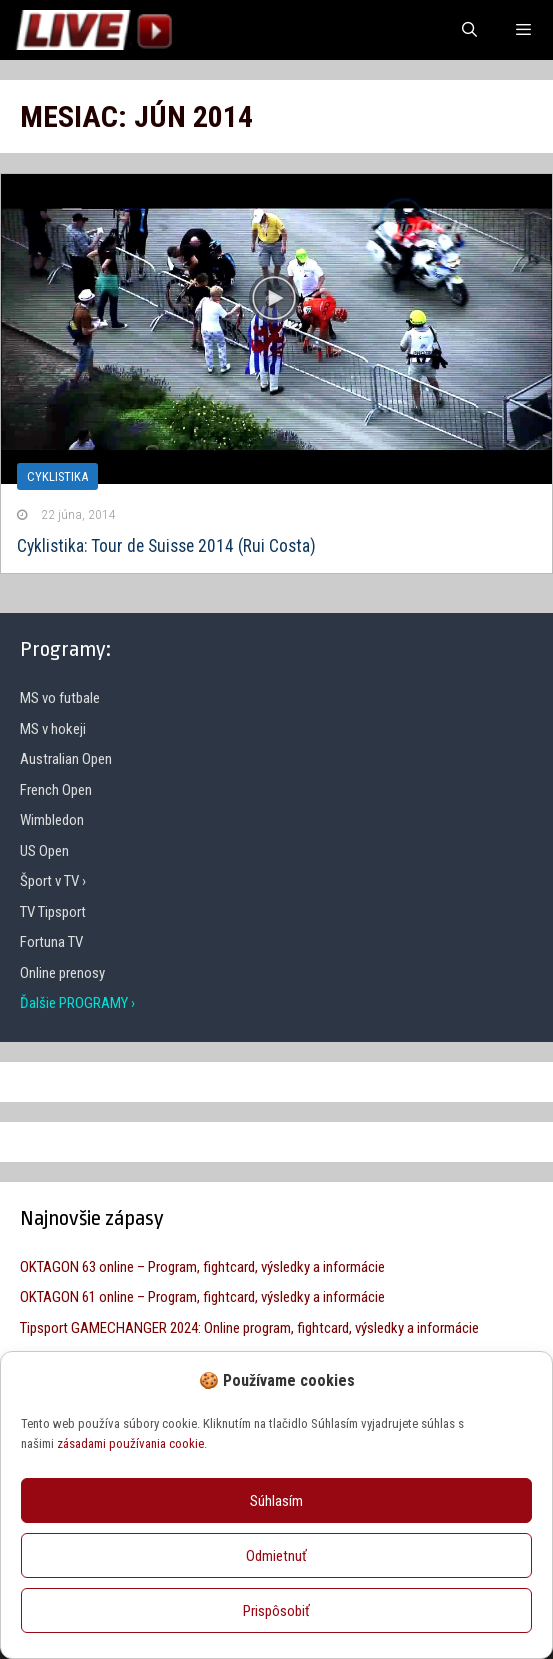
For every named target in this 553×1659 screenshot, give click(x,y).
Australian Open (66, 759)
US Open (44, 851)
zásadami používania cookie (130, 1443)
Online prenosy (62, 973)
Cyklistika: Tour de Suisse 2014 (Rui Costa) (166, 546)
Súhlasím (276, 1501)
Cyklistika (57, 476)
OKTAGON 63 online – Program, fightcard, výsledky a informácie (202, 1267)
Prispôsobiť (276, 1611)
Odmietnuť (276, 1556)
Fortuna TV (51, 942)
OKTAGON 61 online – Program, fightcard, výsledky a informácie (202, 1297)
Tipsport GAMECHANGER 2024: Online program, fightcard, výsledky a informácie (249, 1328)
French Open (56, 790)
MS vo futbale (60, 698)
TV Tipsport (53, 912)
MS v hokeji (53, 729)
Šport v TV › (53, 881)
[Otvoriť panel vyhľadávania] (468, 30)
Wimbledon (52, 820)
